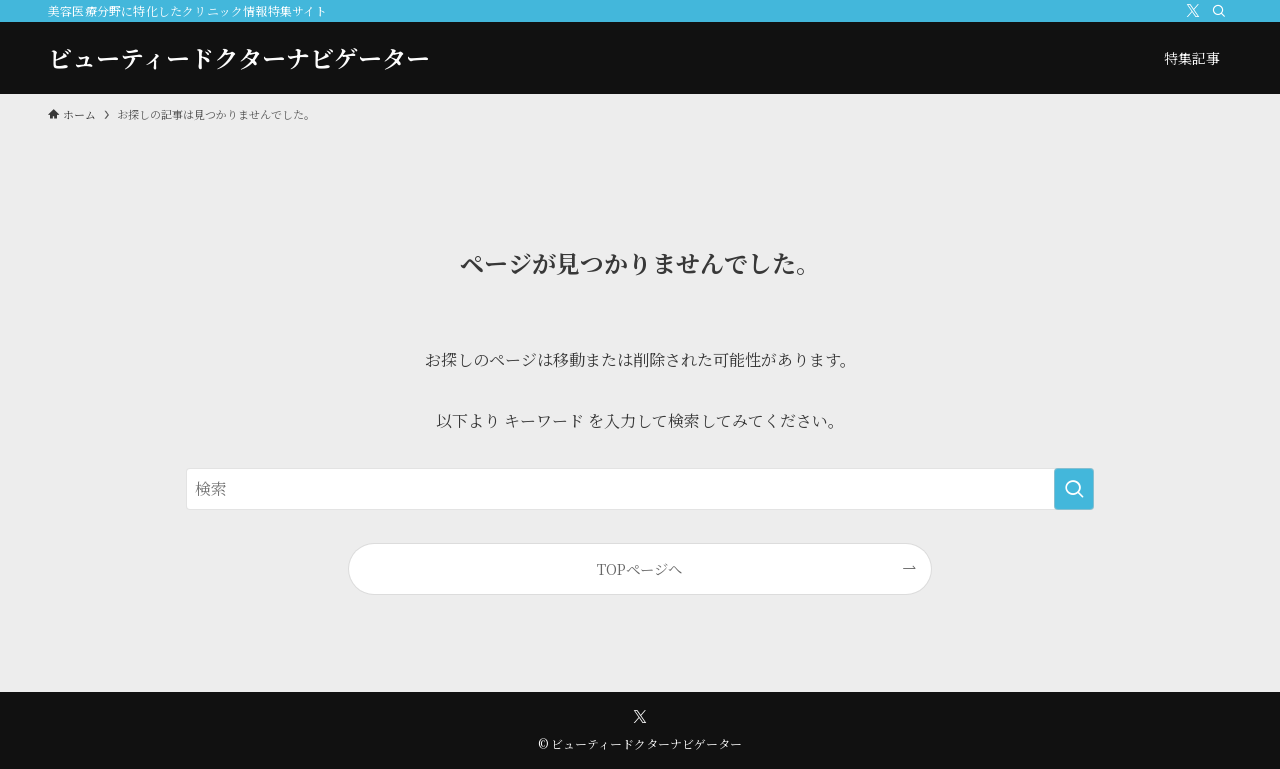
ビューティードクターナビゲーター (239, 58)
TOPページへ (639, 568)
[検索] (1219, 11)
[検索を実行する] (1074, 489)
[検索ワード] (640, 489)
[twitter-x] (1193, 11)
